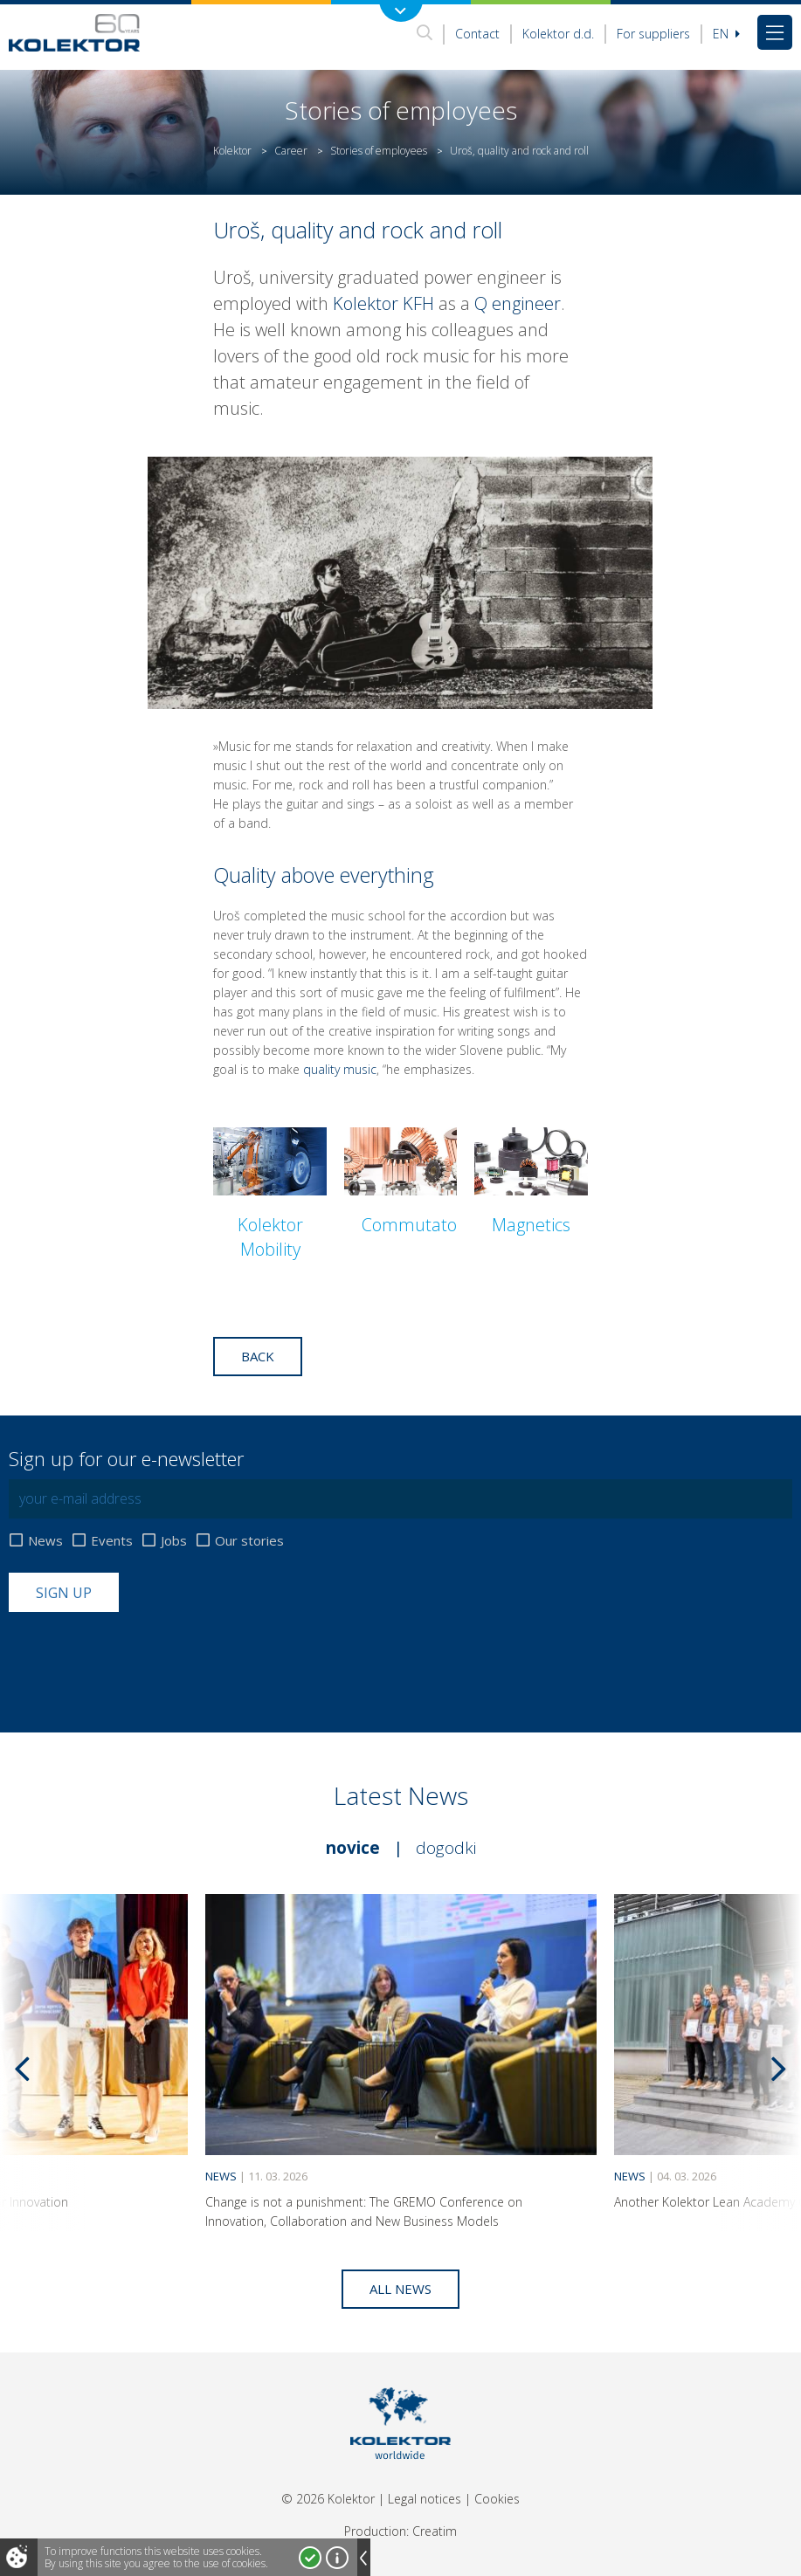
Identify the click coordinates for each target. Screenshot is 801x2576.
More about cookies (337, 2557)
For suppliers (653, 33)
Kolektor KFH (383, 303)
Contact (477, 33)
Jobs (174, 1541)
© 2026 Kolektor (328, 2498)
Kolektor (232, 150)
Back (257, 1356)
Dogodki (446, 1847)
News (45, 1541)
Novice (353, 1847)
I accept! (310, 2557)
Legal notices (424, 2498)
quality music (339, 1069)
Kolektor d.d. (558, 33)
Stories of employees (378, 150)
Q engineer (517, 303)
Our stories (249, 1541)
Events (112, 1541)
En (726, 33)
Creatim (434, 2531)
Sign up (64, 1592)
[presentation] (141, 1655)
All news (400, 2288)
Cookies (497, 2498)
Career (290, 150)
